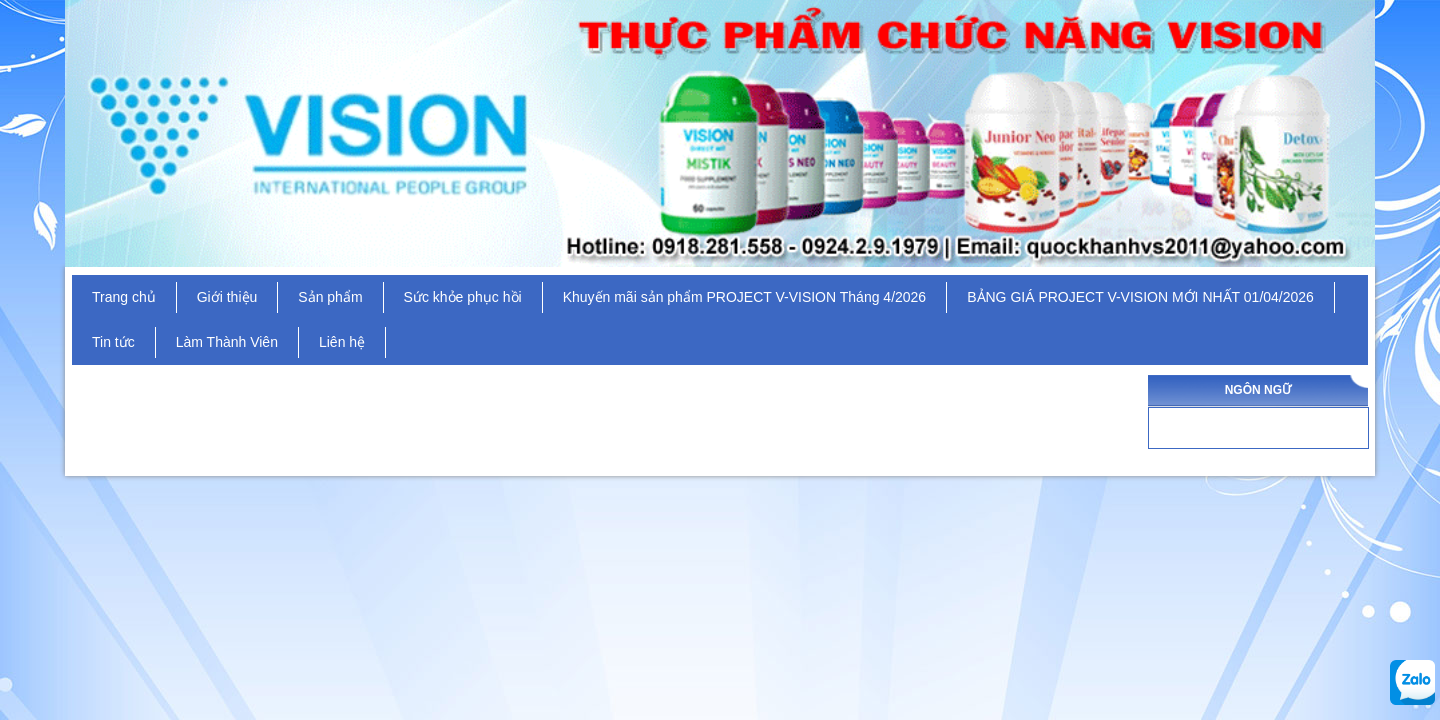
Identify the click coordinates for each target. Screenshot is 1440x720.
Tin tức (113, 342)
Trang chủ (124, 297)
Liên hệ (342, 342)
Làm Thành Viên (227, 342)
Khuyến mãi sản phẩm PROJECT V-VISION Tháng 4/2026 (745, 297)
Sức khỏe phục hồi (463, 297)
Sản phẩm (330, 297)
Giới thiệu (227, 297)
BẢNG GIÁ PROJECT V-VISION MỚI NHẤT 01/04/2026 (1140, 297)
